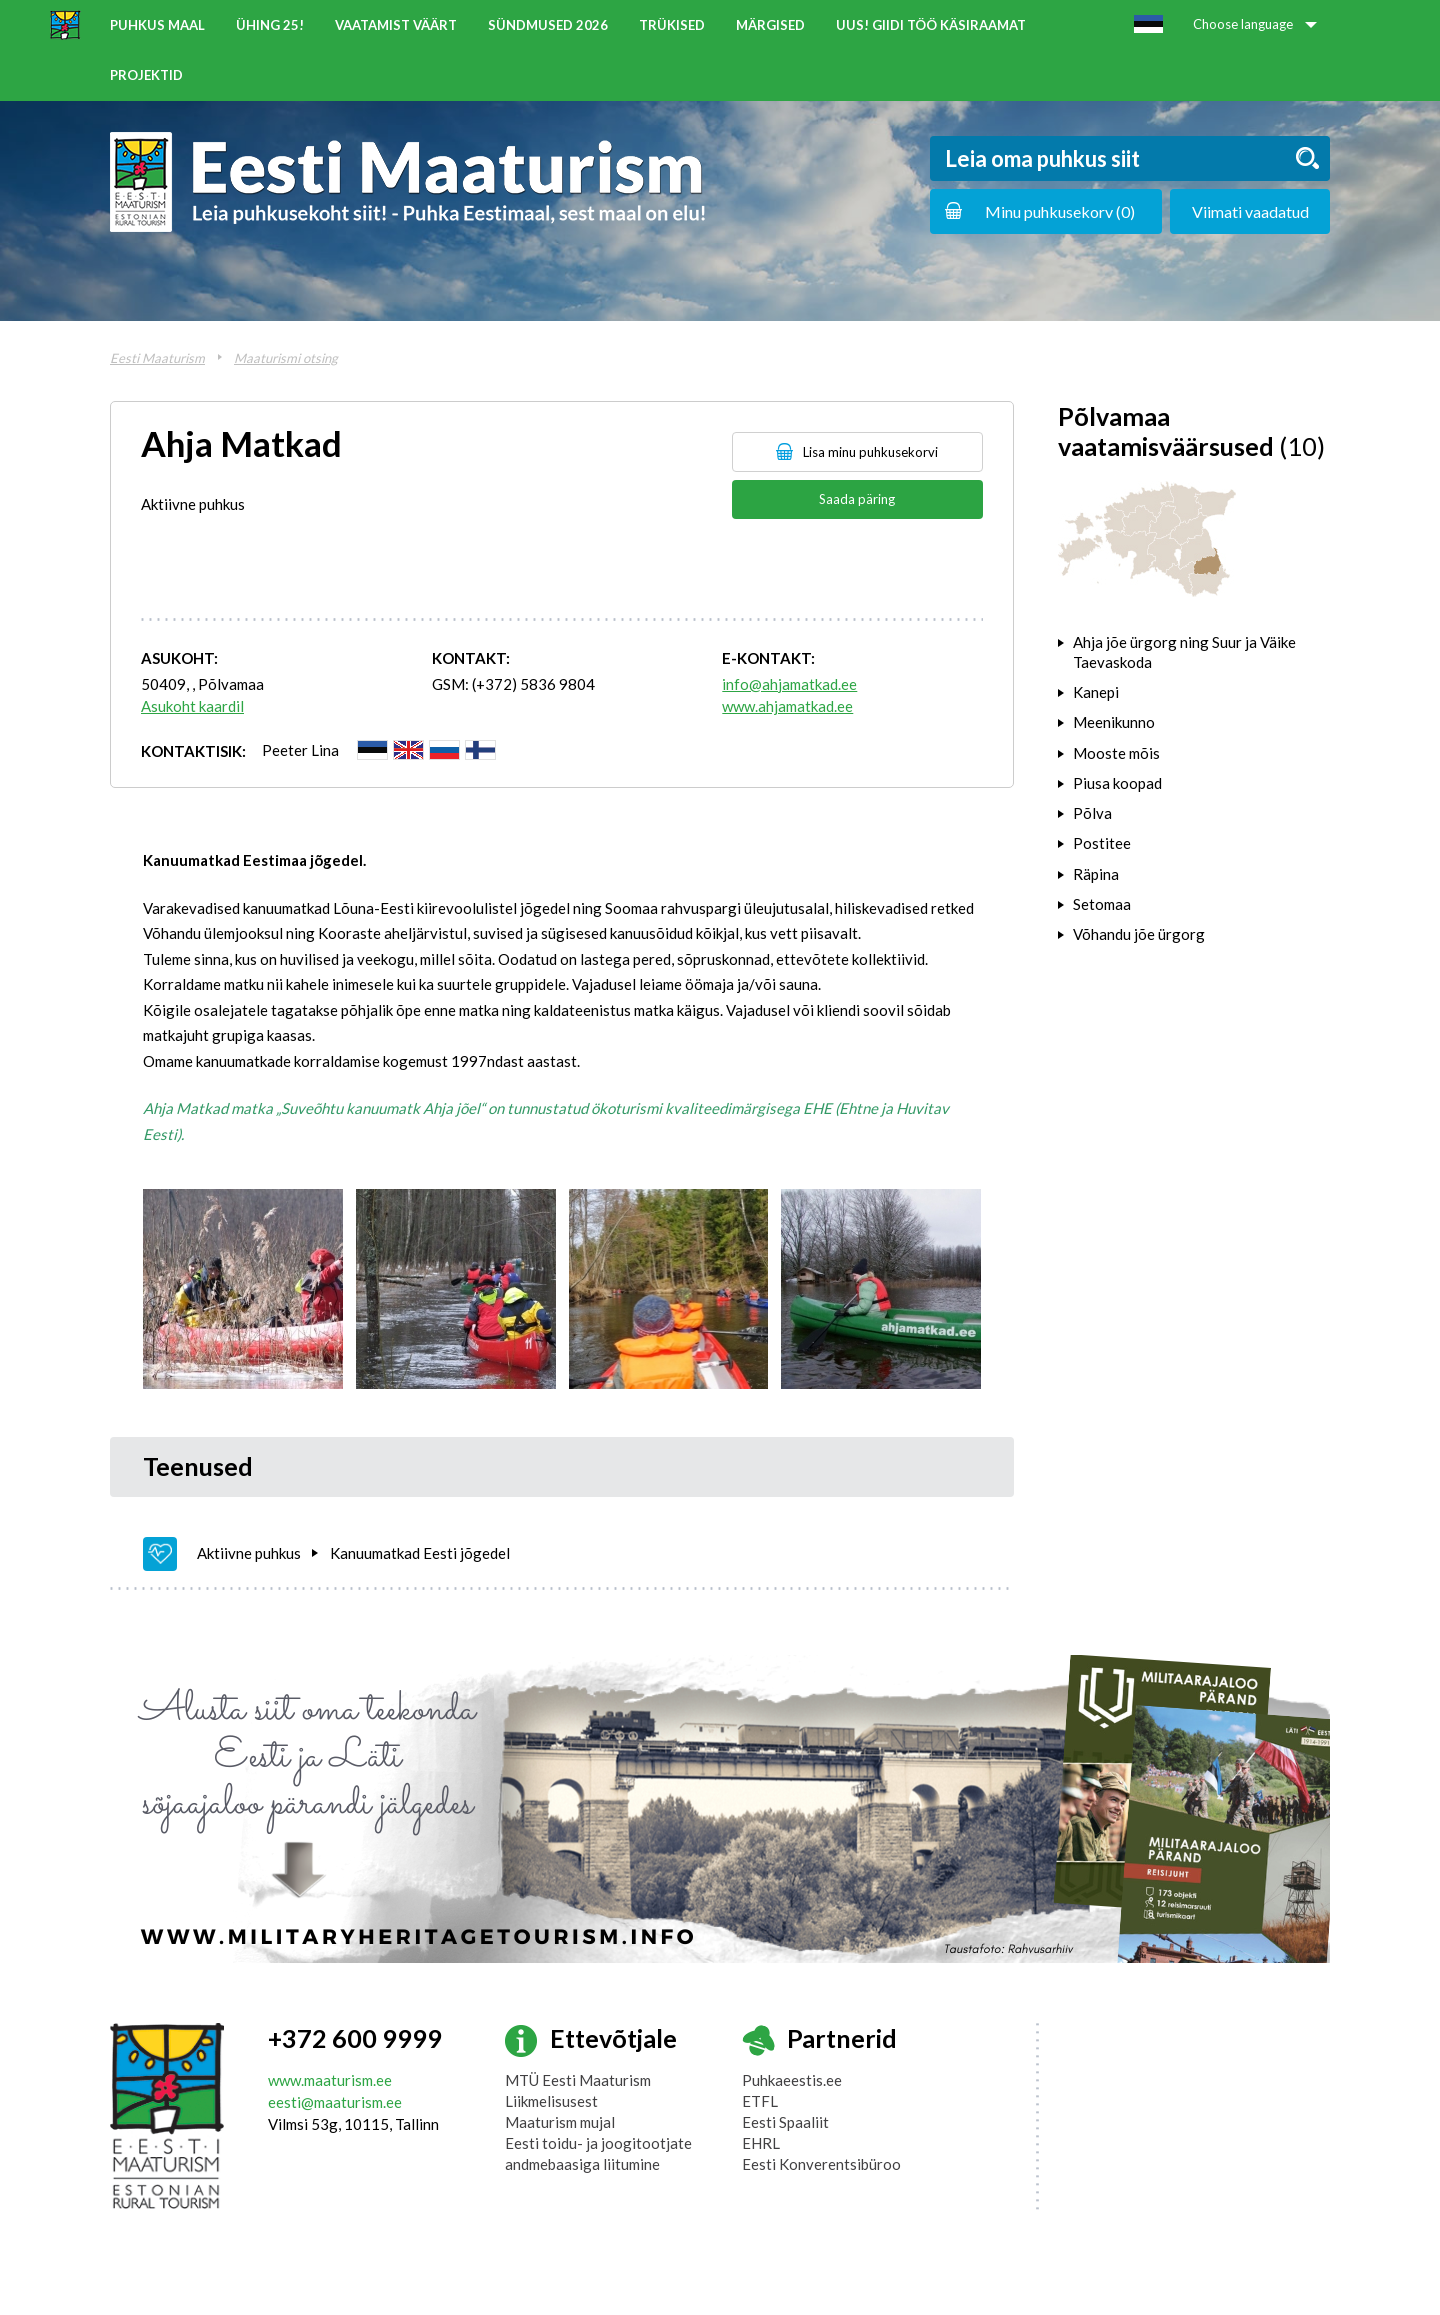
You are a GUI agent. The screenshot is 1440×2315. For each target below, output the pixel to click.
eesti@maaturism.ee (335, 2102)
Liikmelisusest (551, 2101)
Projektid (146, 75)
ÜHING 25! (270, 25)
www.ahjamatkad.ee (787, 706)
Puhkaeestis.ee (792, 2080)
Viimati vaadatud (1250, 211)
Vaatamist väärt (396, 25)
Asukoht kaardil (192, 706)
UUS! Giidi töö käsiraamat (931, 25)
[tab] (1194, 652)
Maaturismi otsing (286, 358)
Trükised (672, 25)
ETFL (760, 2101)
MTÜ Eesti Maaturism (578, 2080)
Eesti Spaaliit (785, 2122)
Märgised (770, 25)
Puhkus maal (157, 25)
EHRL (761, 2143)
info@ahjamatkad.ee (789, 684)
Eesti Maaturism (157, 358)
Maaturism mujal (560, 2122)
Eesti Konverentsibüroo (821, 2164)
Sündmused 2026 (548, 25)
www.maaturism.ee (330, 2080)
